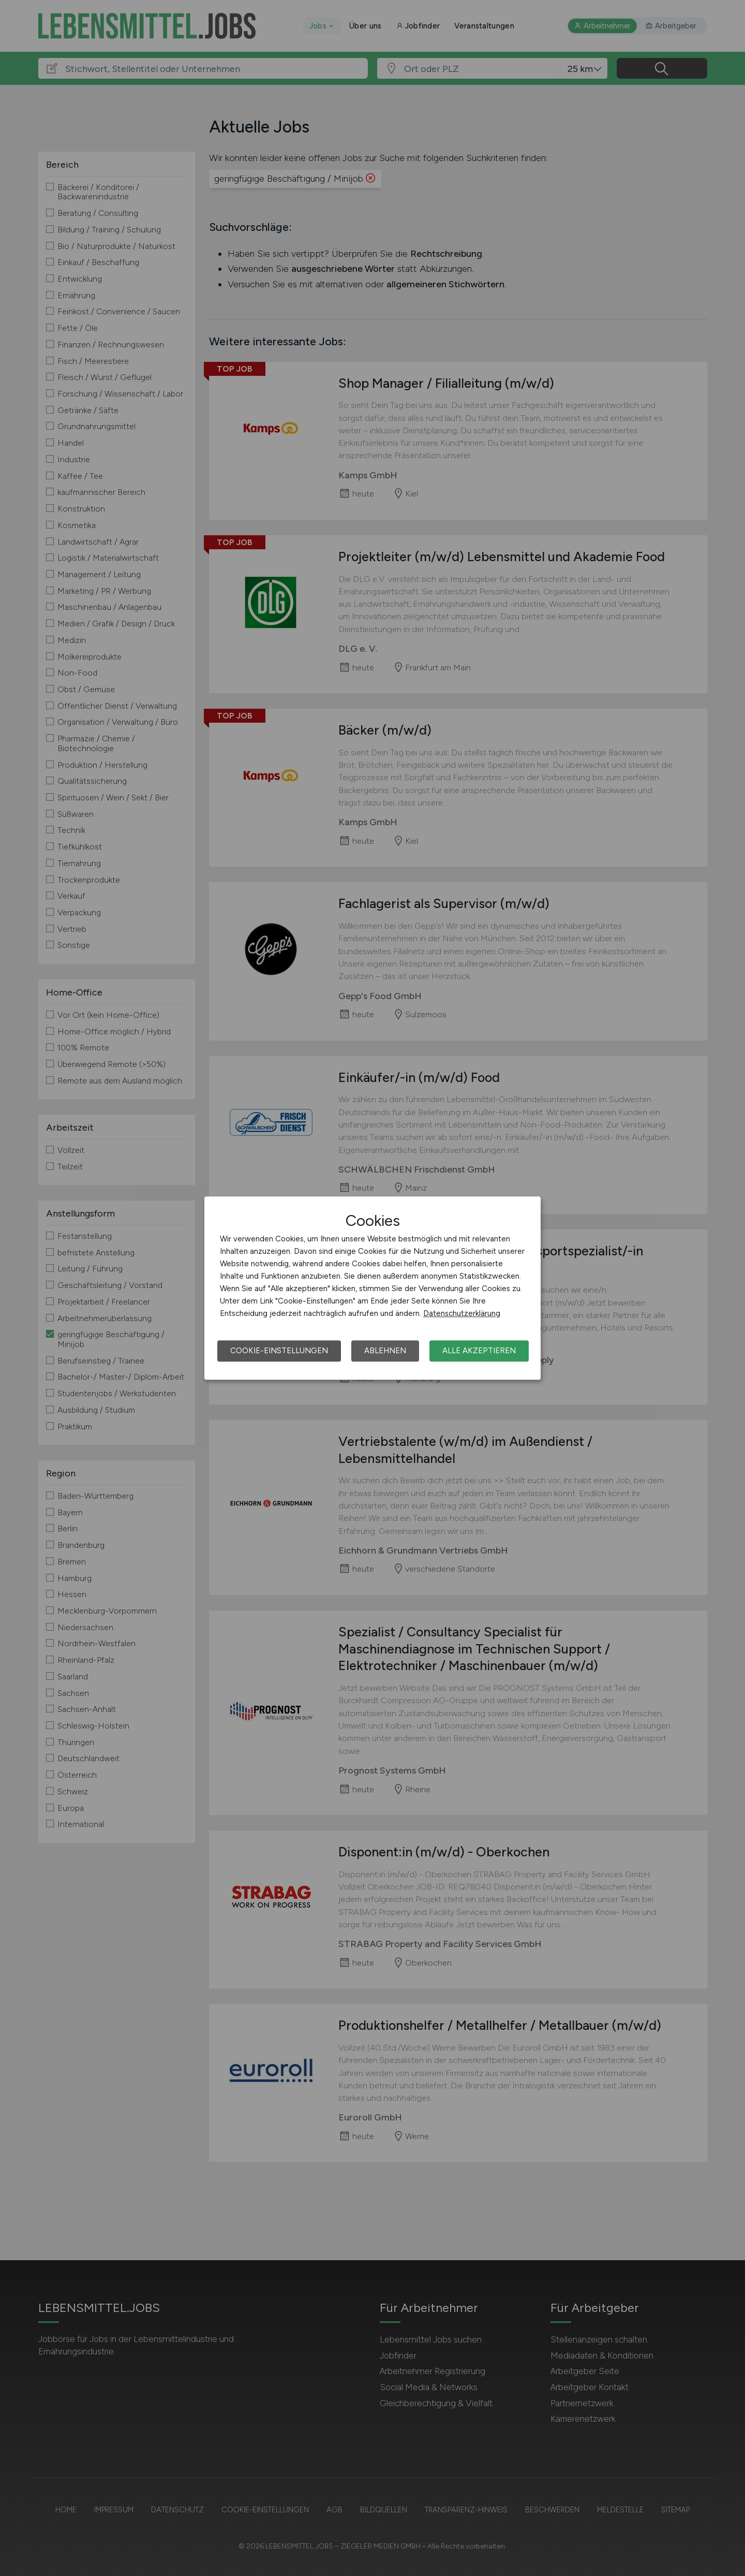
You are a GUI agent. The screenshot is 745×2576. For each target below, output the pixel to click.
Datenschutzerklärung (461, 1313)
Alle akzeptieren (479, 1350)
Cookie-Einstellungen (279, 1350)
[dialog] (372, 1288)
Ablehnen (385, 1350)
